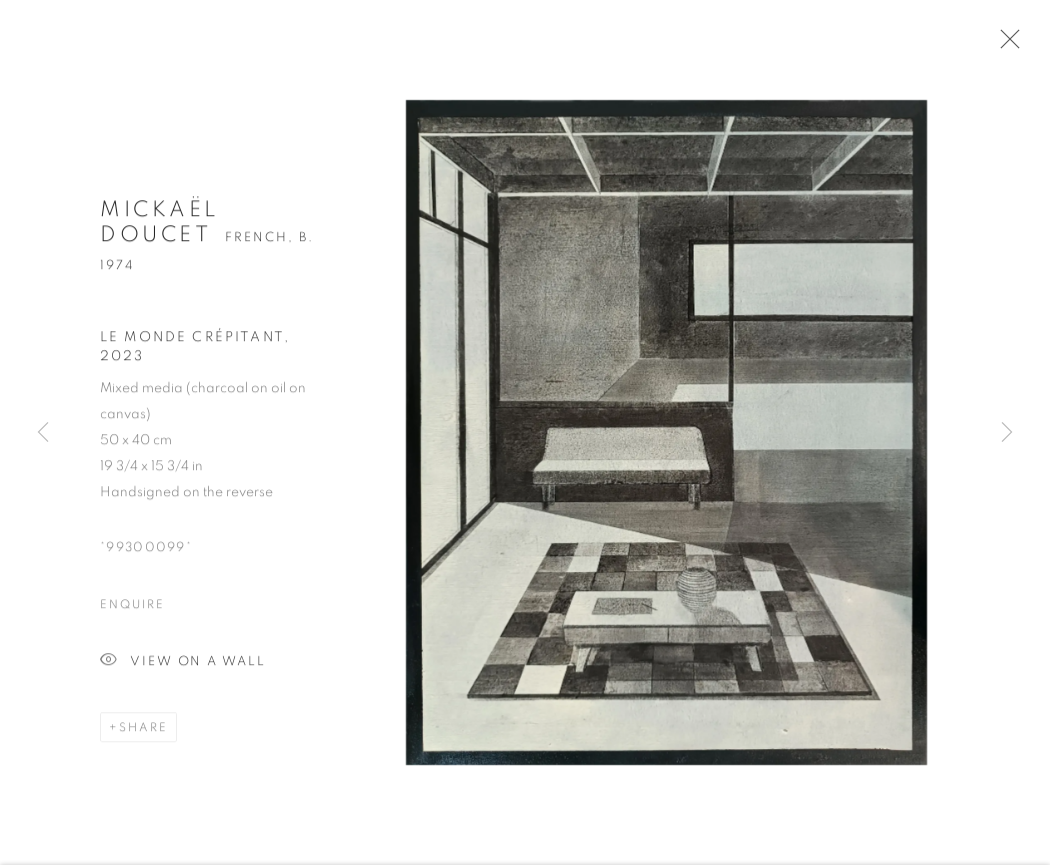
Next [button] (1007, 433)
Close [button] (1007, 45)
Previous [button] (43, 433)
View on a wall (183, 667)
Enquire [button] (132, 610)
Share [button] (143, 733)
